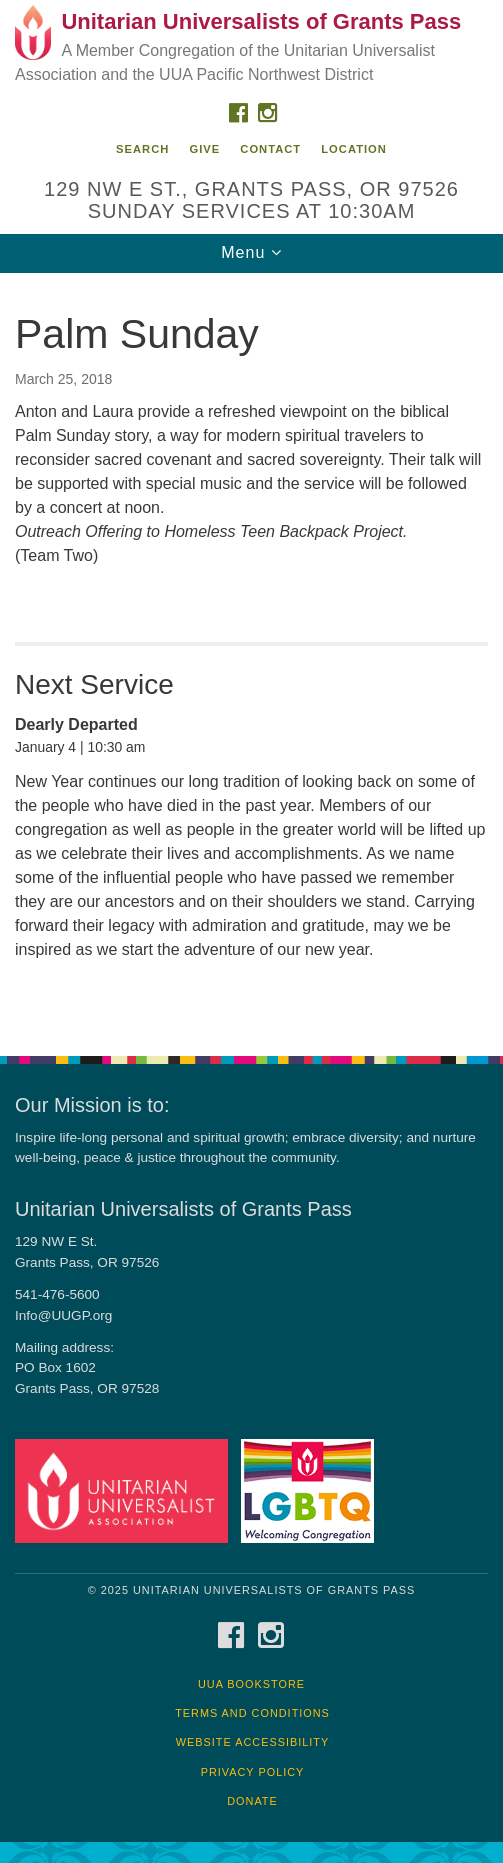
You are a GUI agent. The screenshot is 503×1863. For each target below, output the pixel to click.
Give (204, 149)
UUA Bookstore (251, 1684)
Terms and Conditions (252, 1713)
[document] (251, 653)
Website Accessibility (252, 1742)
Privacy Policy (253, 1772)
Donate (252, 1801)
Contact (270, 149)
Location (354, 149)
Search (142, 149)
